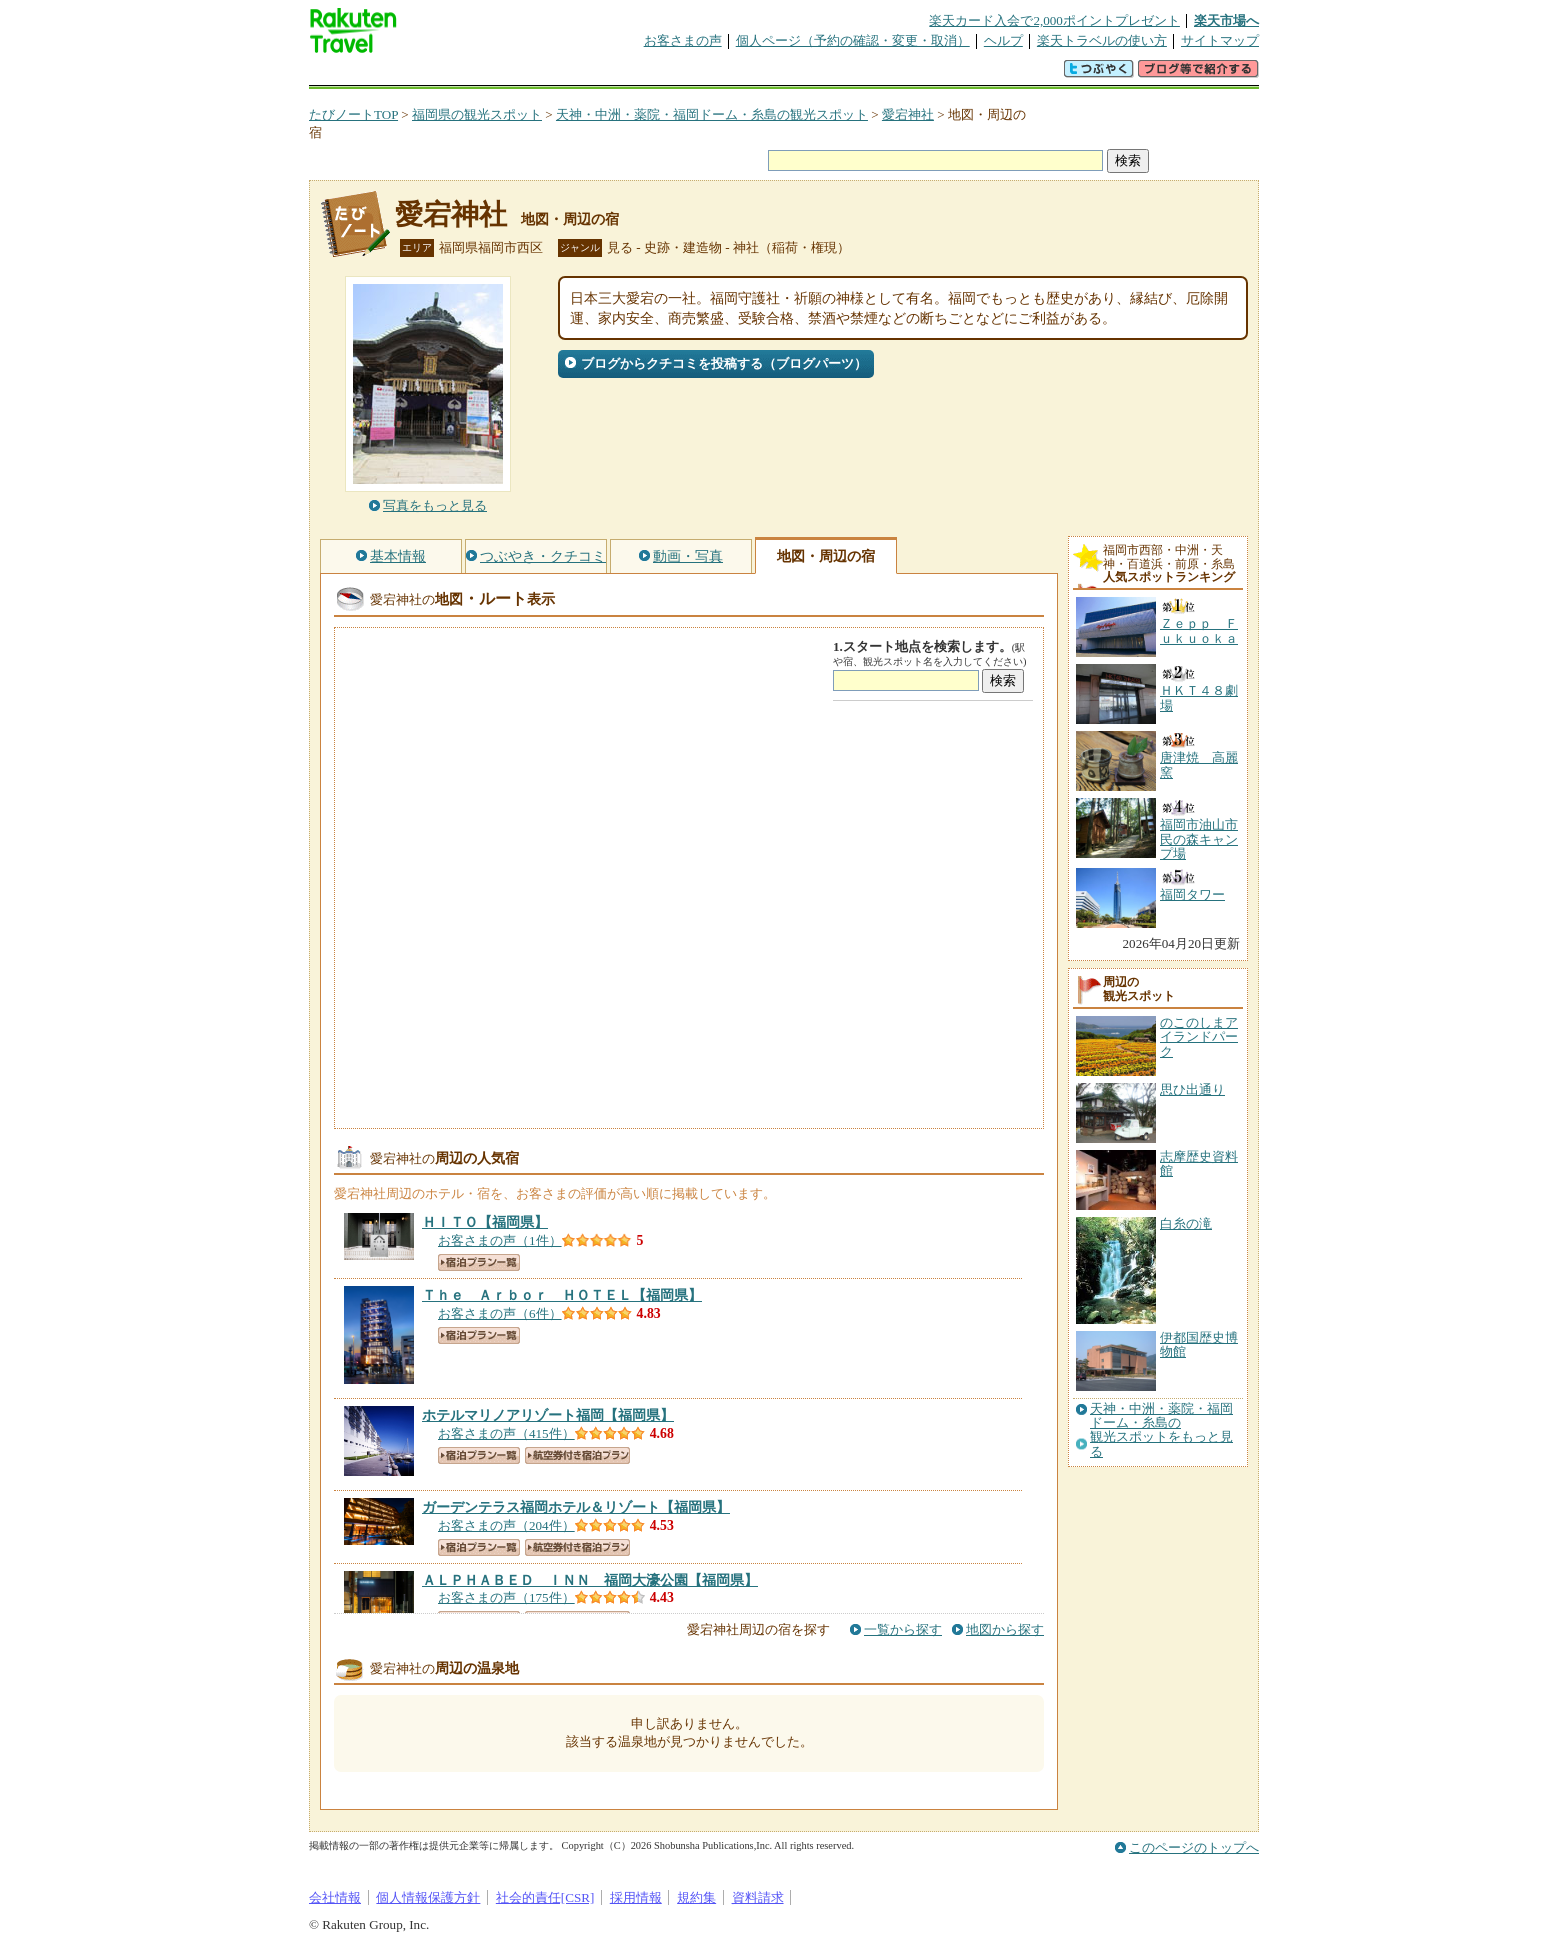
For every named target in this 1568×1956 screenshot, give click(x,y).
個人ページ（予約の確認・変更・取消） (853, 40)
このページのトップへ (1194, 1847)
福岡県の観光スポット (477, 114)
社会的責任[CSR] (545, 1897)
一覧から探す (903, 1629)
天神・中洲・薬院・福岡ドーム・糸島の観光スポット (712, 114)
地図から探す (1005, 1629)
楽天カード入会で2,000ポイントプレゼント (1054, 20)
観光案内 (789, 74)
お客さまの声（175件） (506, 1597)
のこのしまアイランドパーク (1199, 1037)
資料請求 (758, 1897)
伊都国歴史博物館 (1199, 1344)
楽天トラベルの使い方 (1102, 40)
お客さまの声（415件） (506, 1433)
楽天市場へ (1226, 20)
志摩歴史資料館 (1199, 1163)
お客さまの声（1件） (500, 1240)
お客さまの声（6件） (500, 1313)
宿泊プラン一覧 (479, 1262)
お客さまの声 (683, 40)
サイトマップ (1220, 40)
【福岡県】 (485, 1222)
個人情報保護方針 (428, 1897)
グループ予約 (707, 74)
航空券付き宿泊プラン (577, 1455)
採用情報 (636, 1897)
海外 (461, 74)
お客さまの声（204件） (506, 1525)
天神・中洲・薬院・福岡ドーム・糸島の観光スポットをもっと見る (1161, 1430)
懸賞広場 (543, 74)
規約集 (696, 1897)
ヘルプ (1003, 40)
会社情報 (335, 1897)
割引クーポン (625, 74)
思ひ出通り (1192, 1089)
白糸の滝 (1186, 1223)
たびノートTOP (353, 114)
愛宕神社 (908, 114)
